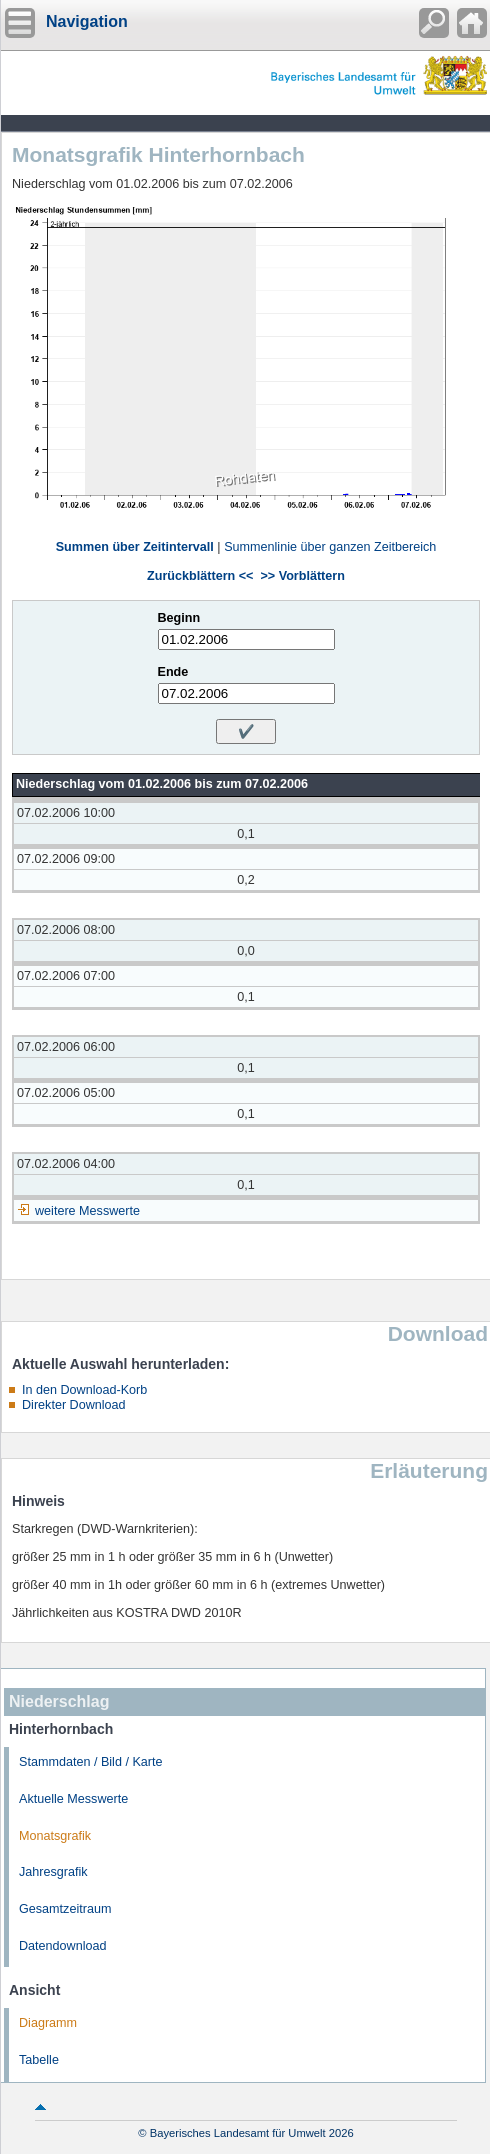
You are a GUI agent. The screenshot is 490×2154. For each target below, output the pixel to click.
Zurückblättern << (200, 576)
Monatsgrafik (55, 1836)
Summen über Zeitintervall (135, 547)
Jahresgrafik (53, 1872)
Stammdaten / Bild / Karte (91, 1762)
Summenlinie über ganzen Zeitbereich (330, 547)
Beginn (179, 618)
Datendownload (63, 1946)
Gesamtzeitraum (65, 1909)
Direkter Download (74, 1405)
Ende (173, 672)
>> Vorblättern (302, 576)
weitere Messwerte (87, 1211)
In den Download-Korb (84, 1390)
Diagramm (48, 2023)
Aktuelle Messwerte (73, 1799)
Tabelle (39, 2060)
